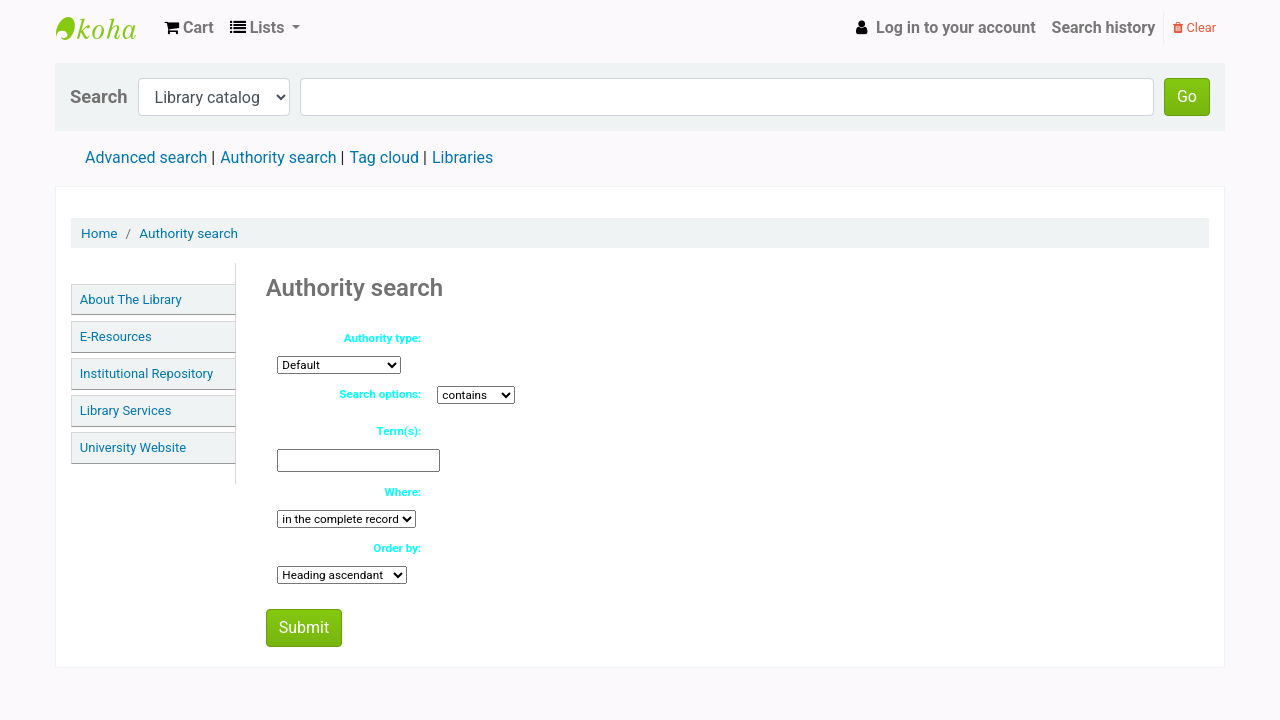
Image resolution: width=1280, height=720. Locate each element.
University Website (133, 447)
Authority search (278, 157)
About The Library (131, 299)
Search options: (380, 394)
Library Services (126, 410)
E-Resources (116, 336)
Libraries (462, 157)
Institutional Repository (146, 373)
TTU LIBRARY (106, 28)
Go (1187, 96)
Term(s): (398, 431)
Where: (402, 492)
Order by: (397, 548)
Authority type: (383, 338)
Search (99, 96)
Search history (1104, 27)
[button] (189, 28)
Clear (1194, 27)
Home (99, 233)
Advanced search (146, 157)
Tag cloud (384, 157)
